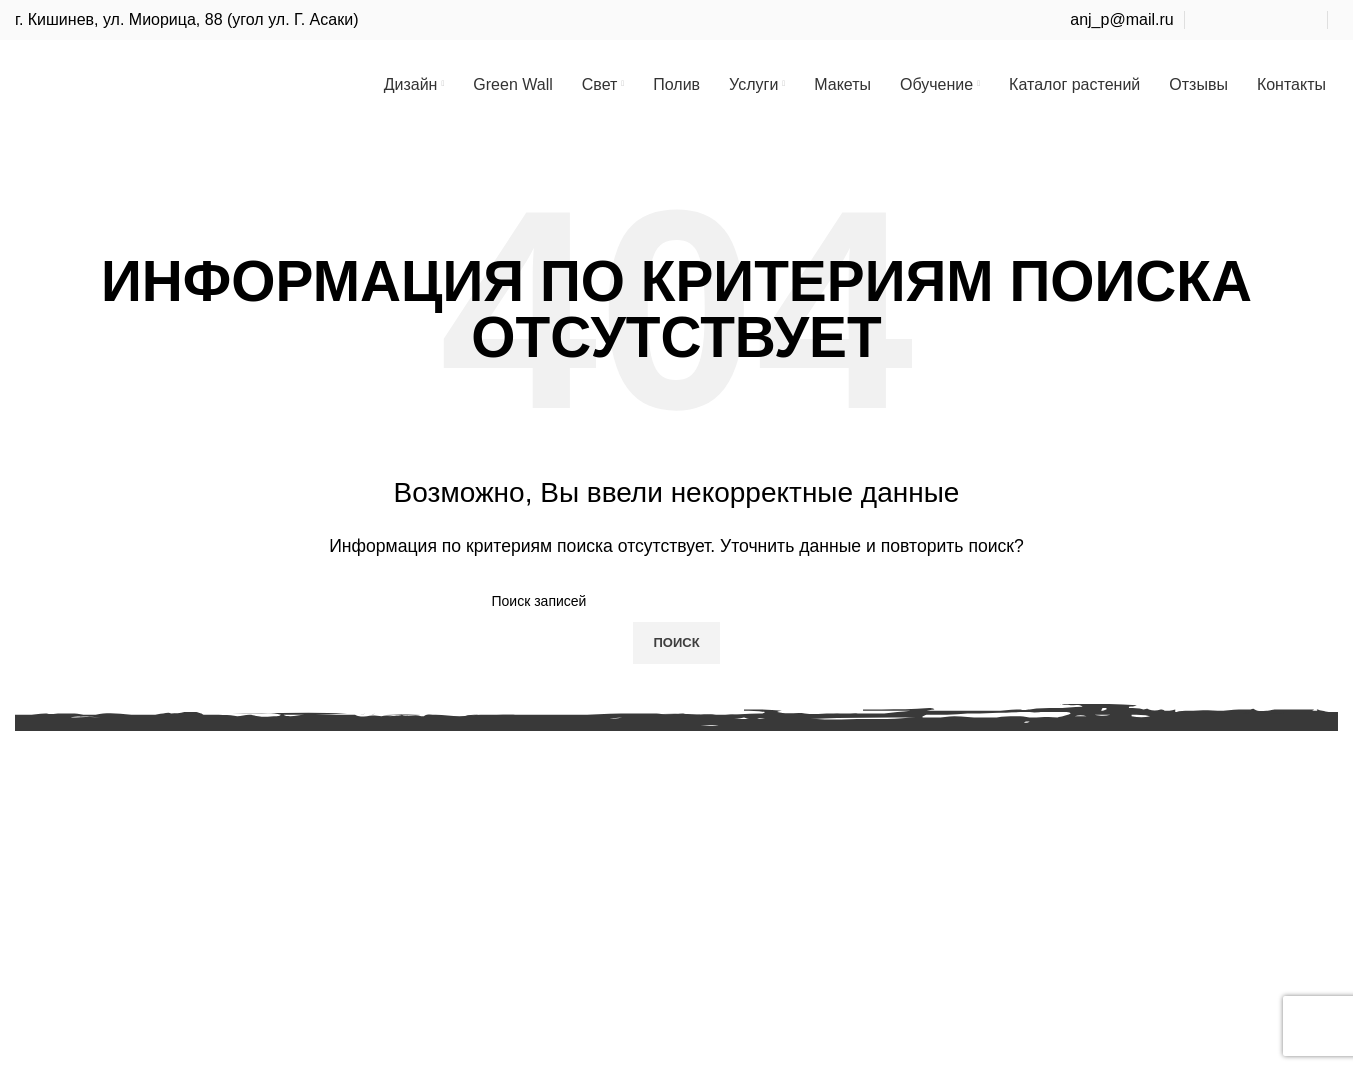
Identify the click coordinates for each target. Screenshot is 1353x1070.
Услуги (39, 920)
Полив (38, 883)
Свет (33, 845)
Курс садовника (524, 883)
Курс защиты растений (550, 920)
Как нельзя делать (534, 957)
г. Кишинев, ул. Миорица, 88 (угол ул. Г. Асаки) (186, 19)
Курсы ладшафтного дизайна (574, 845)
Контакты (49, 1032)
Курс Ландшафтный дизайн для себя (603, 808)
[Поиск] (677, 620)
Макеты (43, 957)
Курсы (38, 995)
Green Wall (54, 808)
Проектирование (527, 770)
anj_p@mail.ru (1121, 19)
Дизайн (42, 770)
